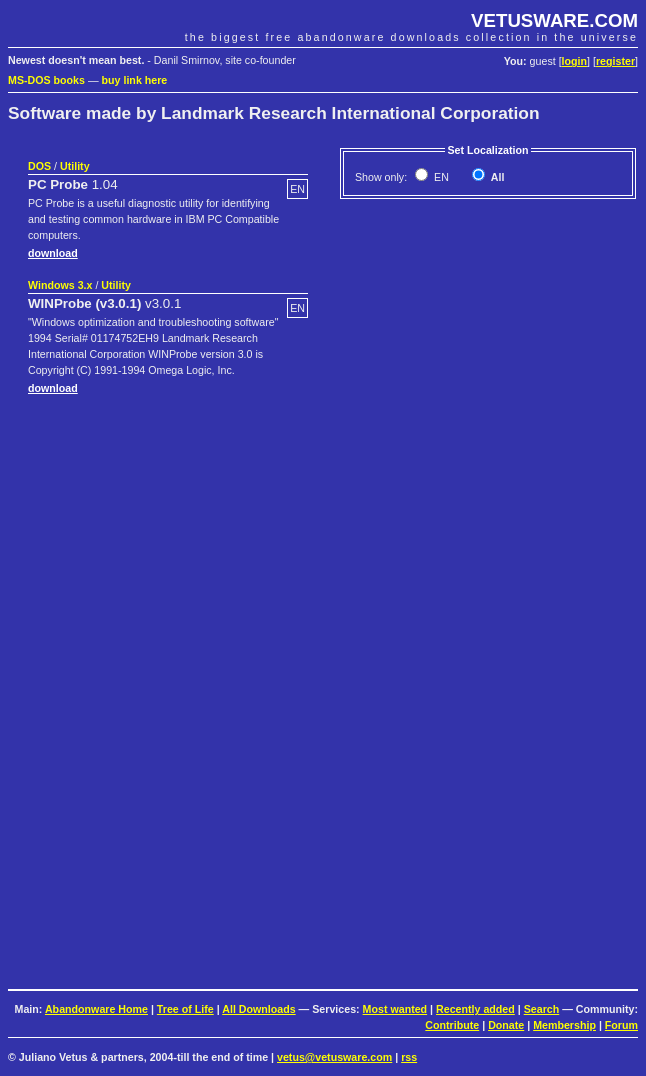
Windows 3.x (60, 285)
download (53, 253)
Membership (564, 1025)
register (615, 61)
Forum (621, 1025)
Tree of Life (185, 1009)
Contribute (452, 1025)
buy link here (135, 80)
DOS (39, 166)
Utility (75, 166)
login (574, 61)
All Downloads (258, 1009)
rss (409, 1057)
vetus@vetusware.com (334, 1057)
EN (440, 177)
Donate (506, 1025)
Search (542, 1009)
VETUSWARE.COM (554, 20)
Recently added (475, 1009)
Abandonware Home (96, 1009)
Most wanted (395, 1009)
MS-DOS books (46, 80)
